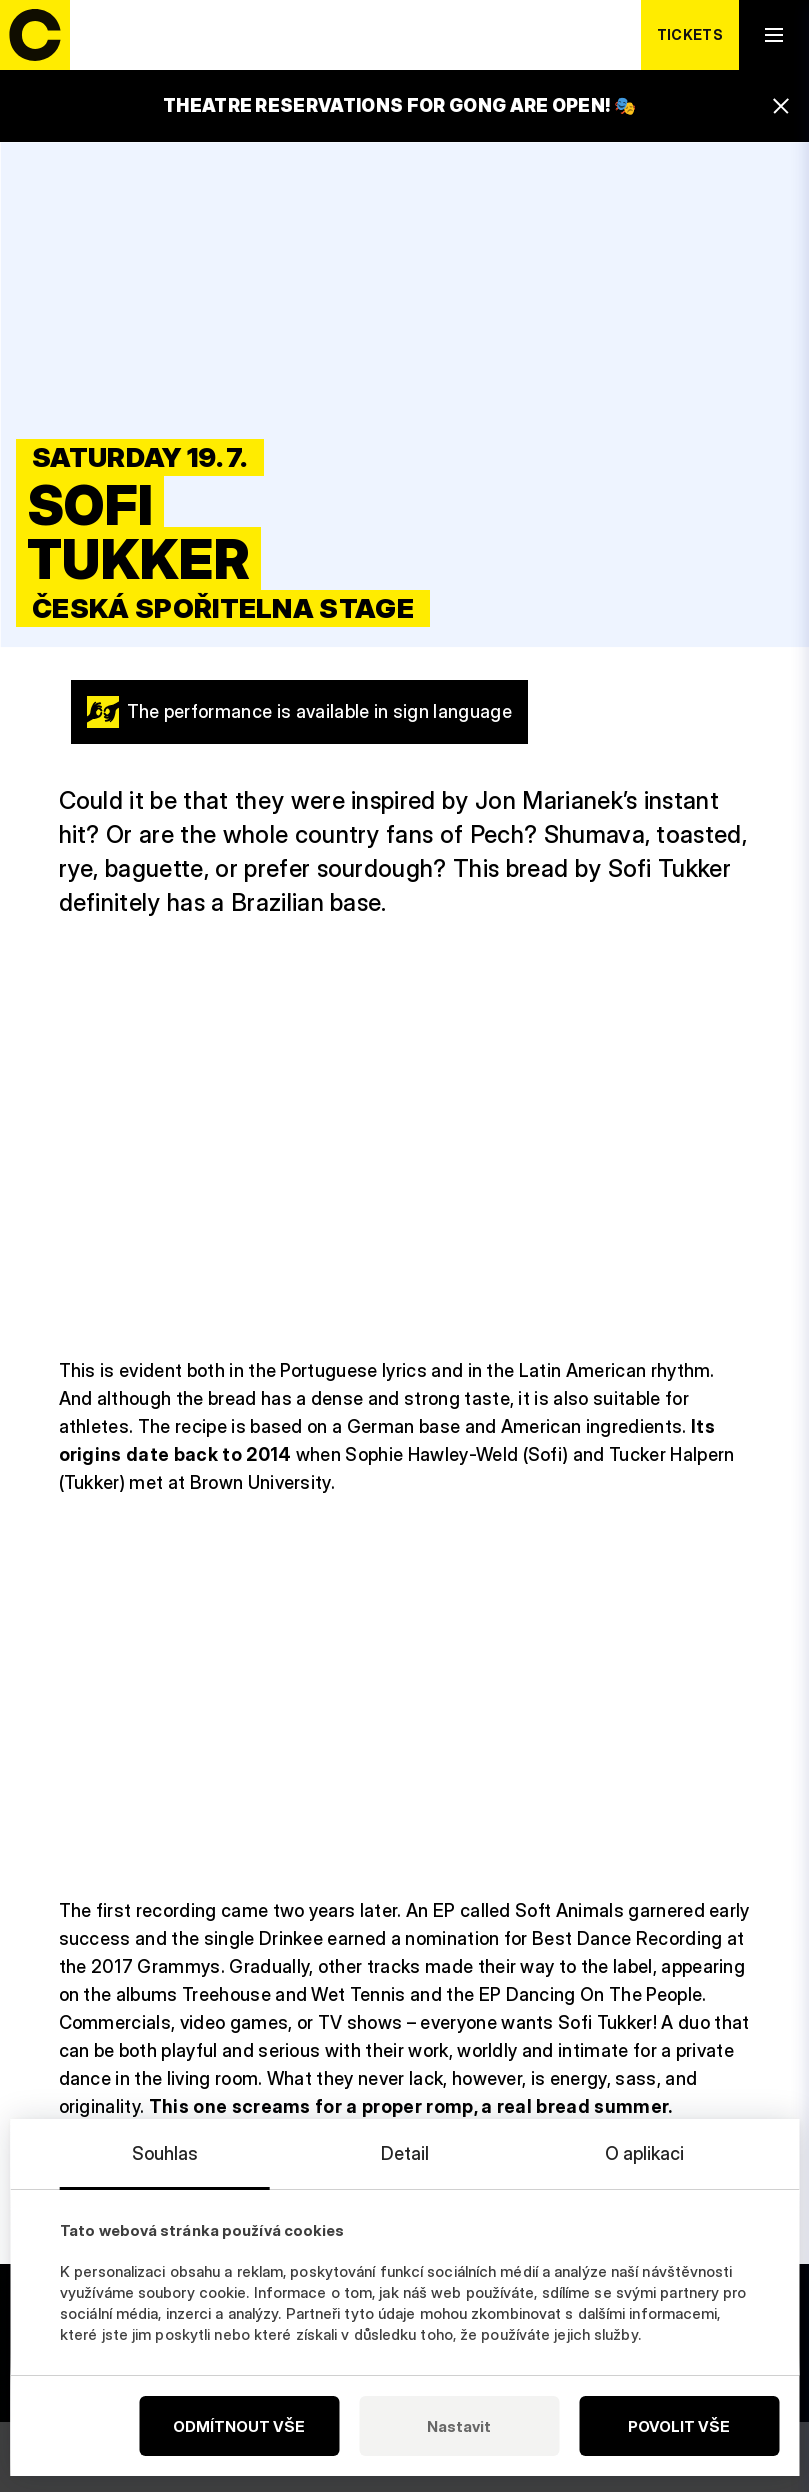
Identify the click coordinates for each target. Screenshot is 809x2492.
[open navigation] (774, 35)
